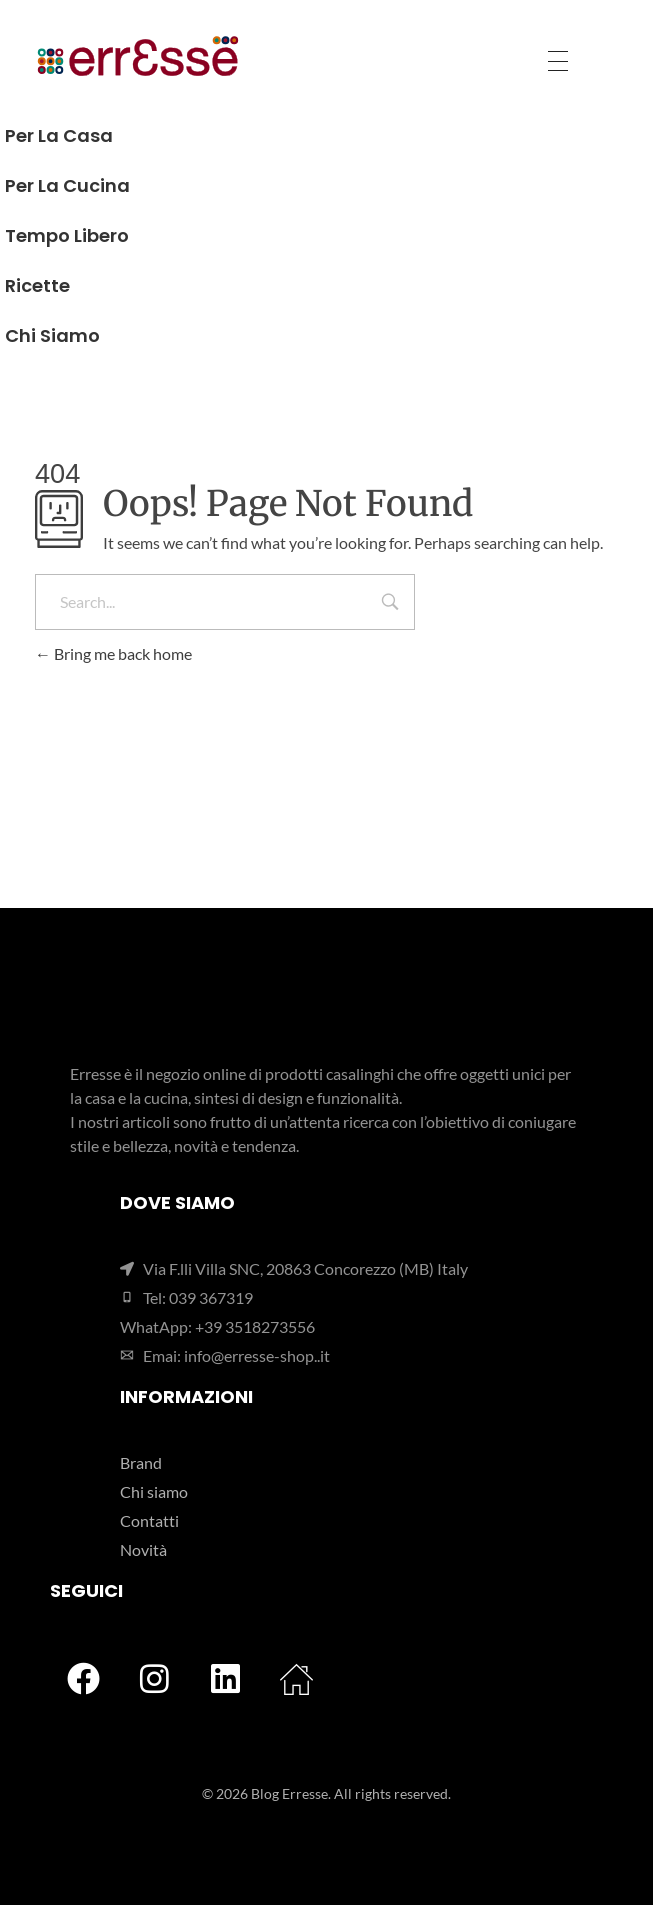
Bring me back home (113, 653)
